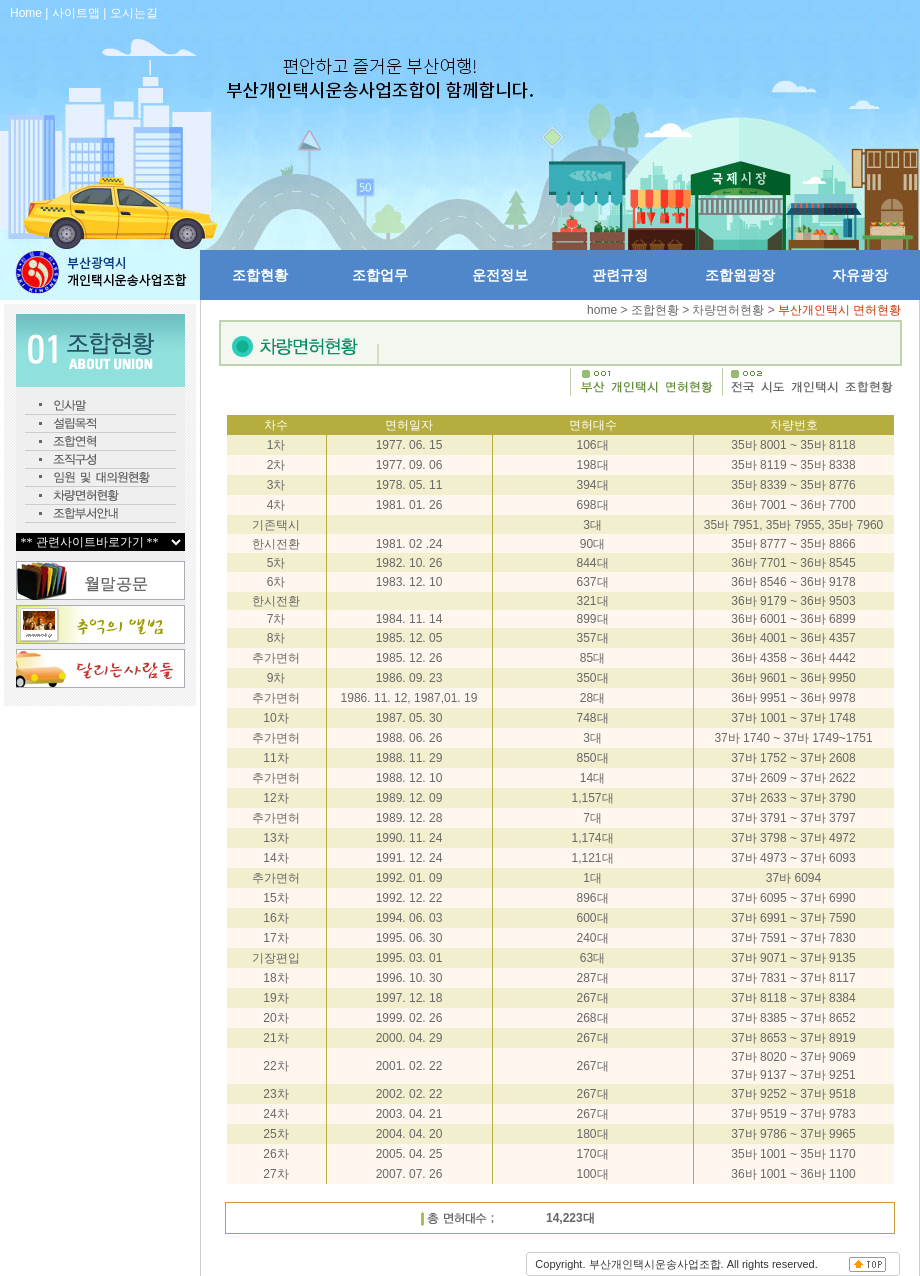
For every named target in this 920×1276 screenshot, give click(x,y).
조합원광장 (740, 275)
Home (26, 13)
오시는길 (134, 13)
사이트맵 (76, 13)
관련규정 (620, 275)
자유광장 (860, 275)
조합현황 (260, 275)
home (603, 310)
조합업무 (380, 275)
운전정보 (500, 275)
